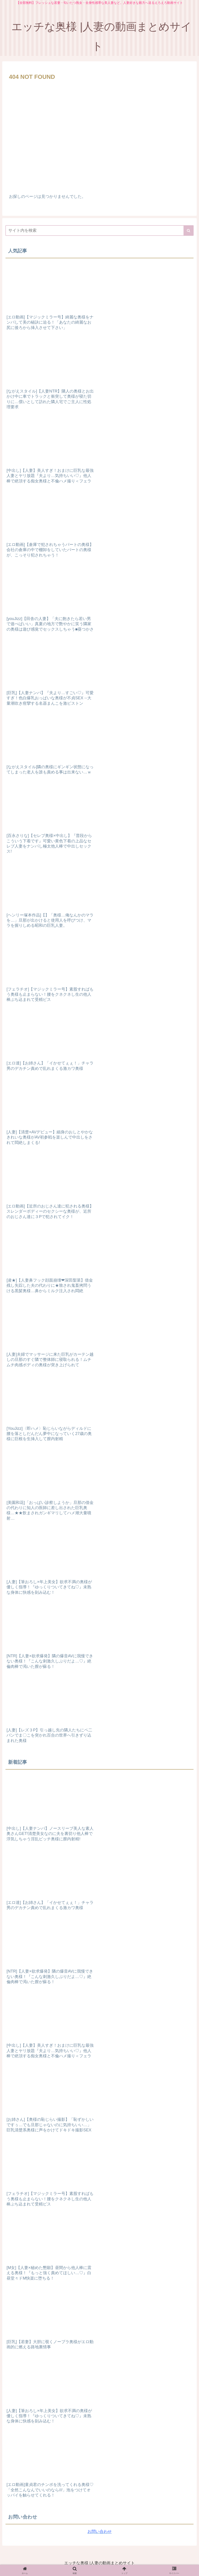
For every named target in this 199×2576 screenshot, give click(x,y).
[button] (189, 230)
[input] (99, 230)
